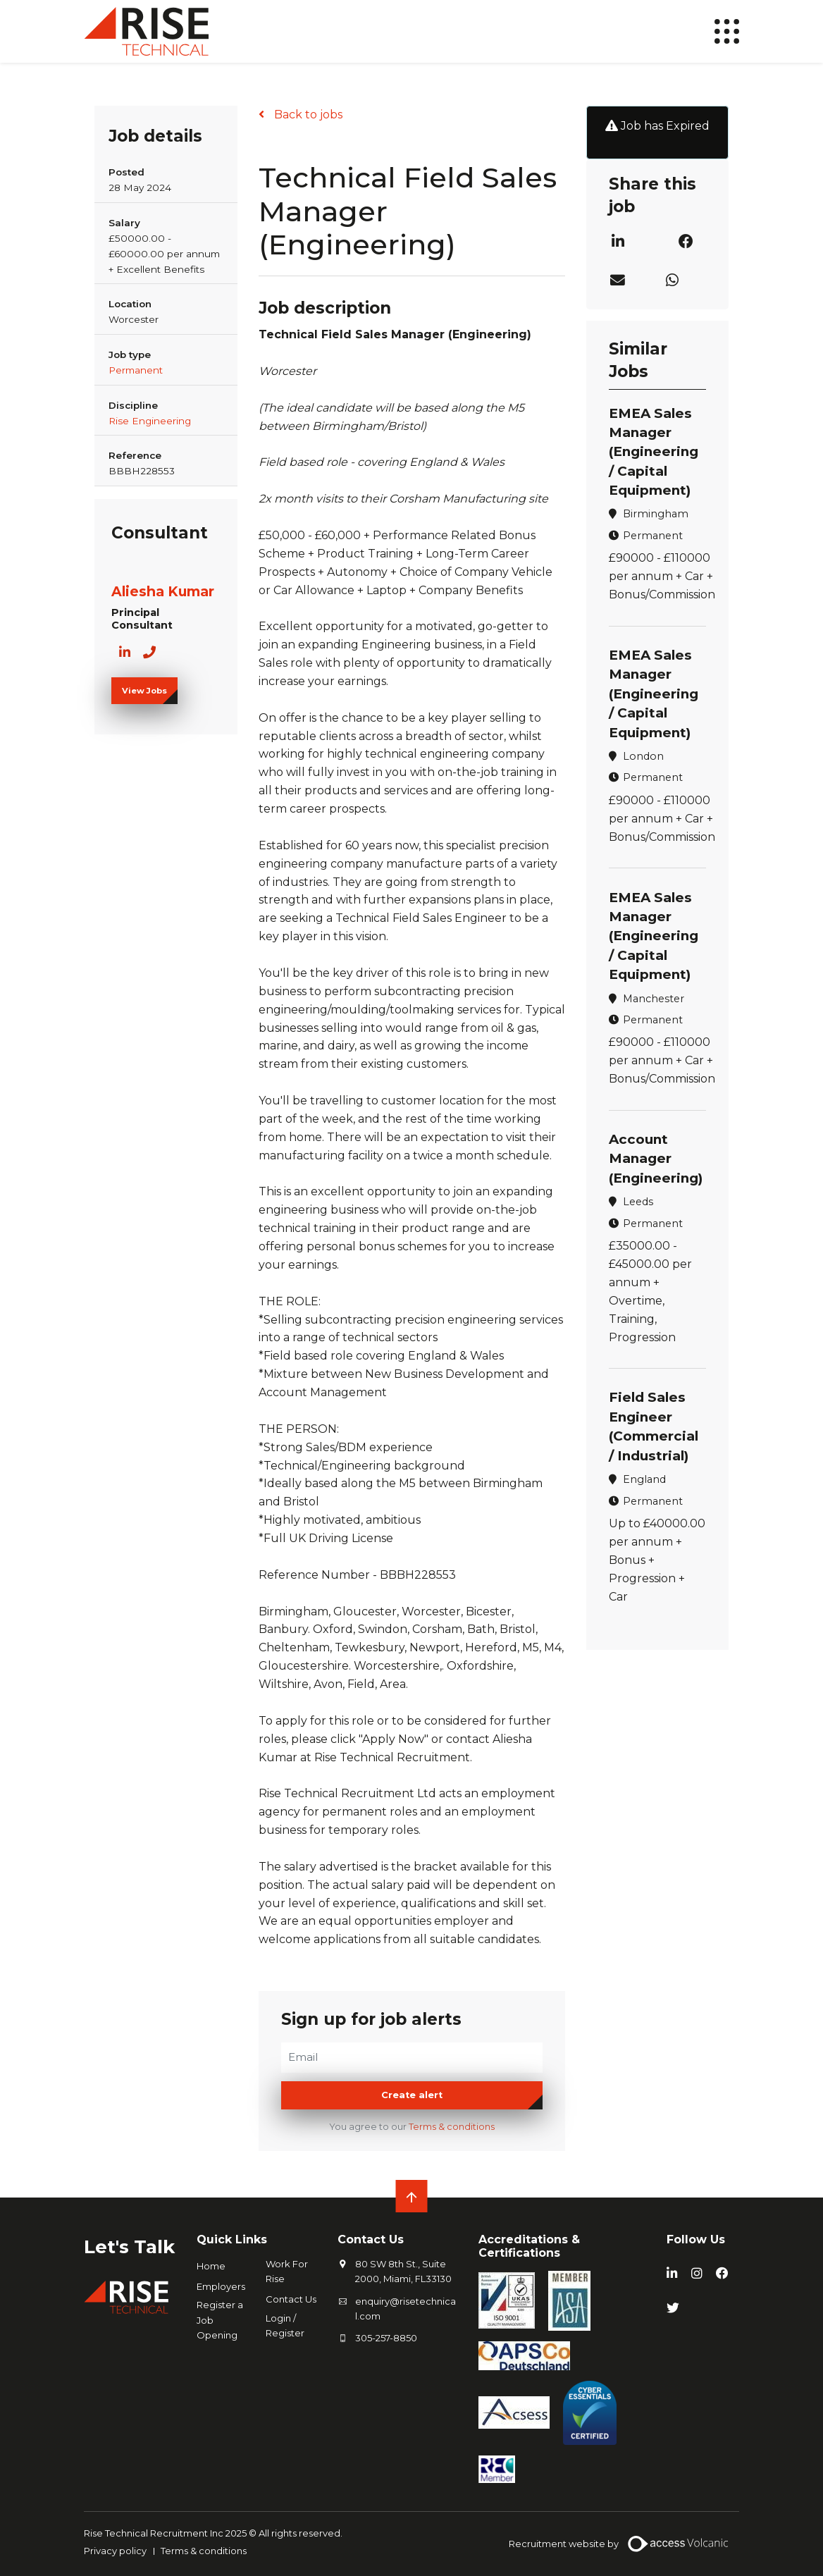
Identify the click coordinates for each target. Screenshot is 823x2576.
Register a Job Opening (220, 2320)
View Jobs (144, 691)
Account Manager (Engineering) (657, 1152)
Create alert (412, 2095)
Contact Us (291, 2299)
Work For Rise (287, 2272)
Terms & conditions (452, 2126)
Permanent (136, 370)
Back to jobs (306, 114)
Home (211, 2266)
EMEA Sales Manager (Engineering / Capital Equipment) (655, 451)
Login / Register (285, 2325)
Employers (221, 2287)
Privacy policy (115, 2551)
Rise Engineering (150, 420)
